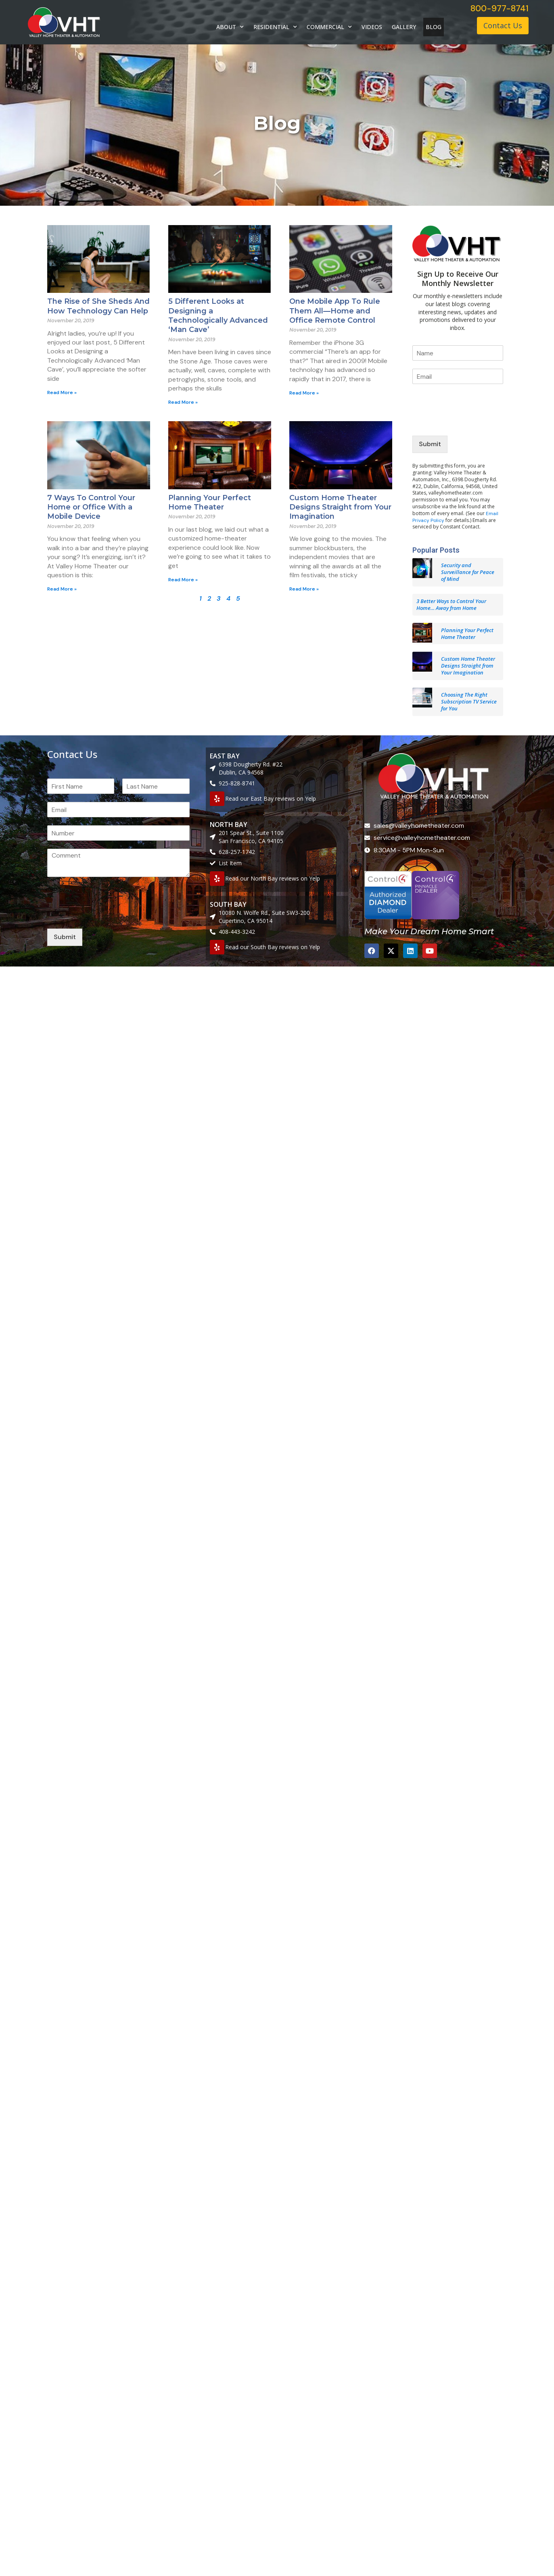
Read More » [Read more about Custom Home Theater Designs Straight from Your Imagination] (304, 589)
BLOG (433, 27)
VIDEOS (372, 27)
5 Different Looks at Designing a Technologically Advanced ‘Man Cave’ (218, 315)
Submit (430, 444)
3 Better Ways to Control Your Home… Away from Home (451, 604)
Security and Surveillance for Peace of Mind (467, 572)
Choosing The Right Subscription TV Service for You (469, 701)
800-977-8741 (499, 8)
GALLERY (404, 27)
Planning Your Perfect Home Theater (209, 502)
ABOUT (230, 27)
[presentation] (473, 422)
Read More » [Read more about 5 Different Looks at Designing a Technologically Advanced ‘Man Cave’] (183, 402)
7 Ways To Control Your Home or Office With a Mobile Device (91, 507)
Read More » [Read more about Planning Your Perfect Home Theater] (183, 579)
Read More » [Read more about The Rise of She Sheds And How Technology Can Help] (62, 392)
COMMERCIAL (329, 27)
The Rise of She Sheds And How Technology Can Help (98, 306)
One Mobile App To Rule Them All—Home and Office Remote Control (334, 311)
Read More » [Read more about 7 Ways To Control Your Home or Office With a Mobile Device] (62, 589)
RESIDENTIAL (275, 27)
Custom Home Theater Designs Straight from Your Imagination (340, 507)
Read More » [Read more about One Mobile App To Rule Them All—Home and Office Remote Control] (304, 393)
